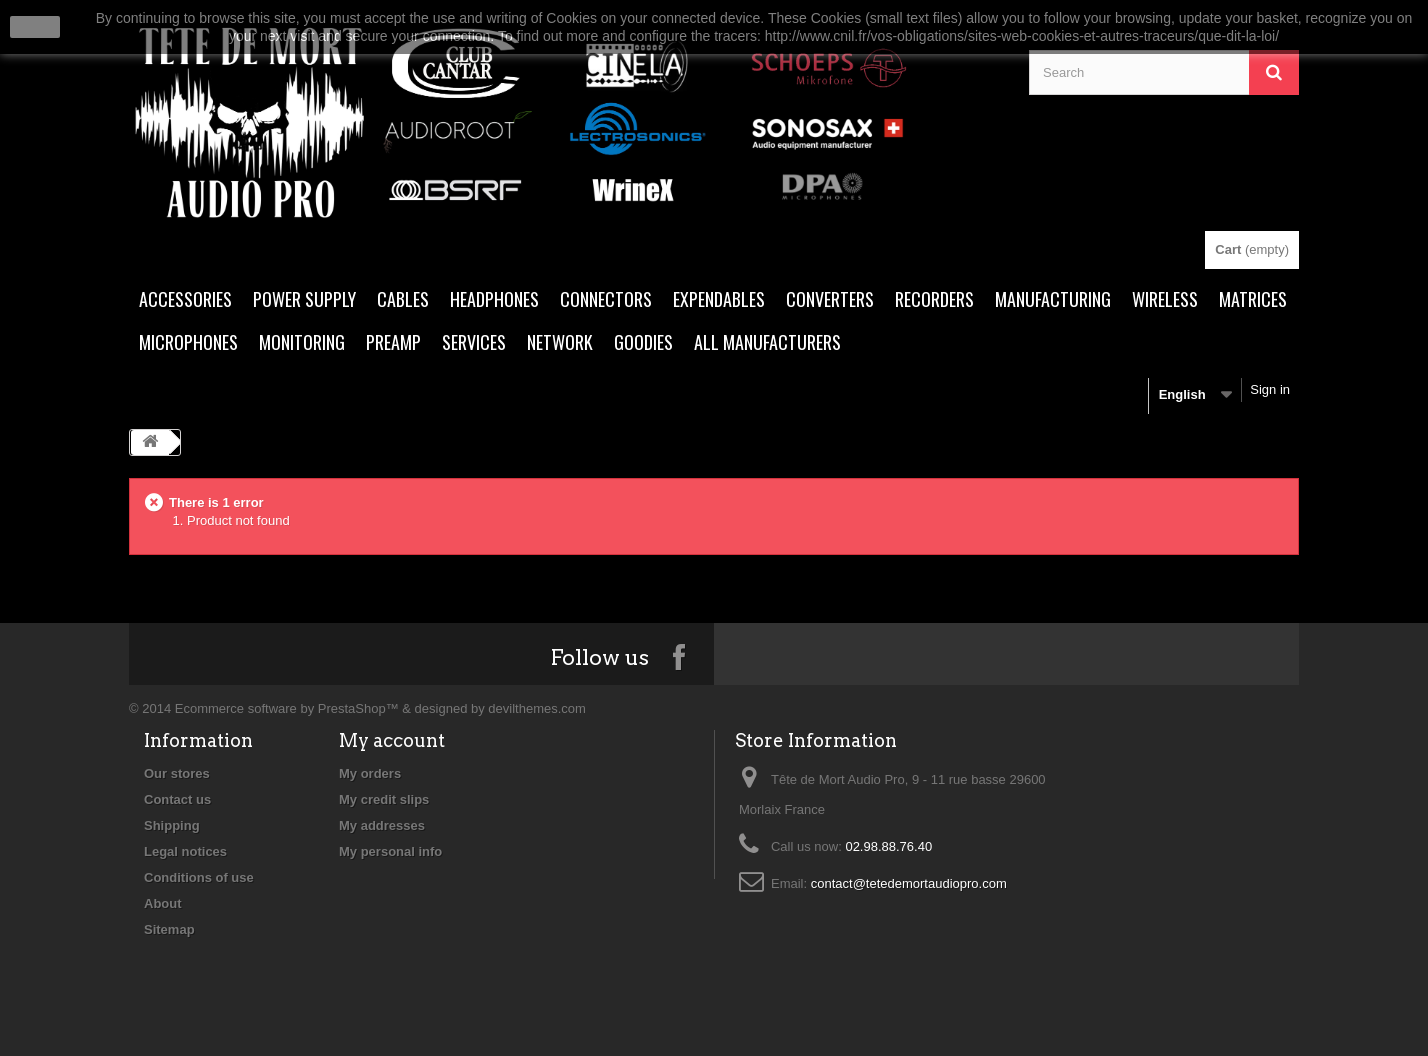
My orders (370, 773)
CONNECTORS (606, 299)
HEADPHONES (494, 299)
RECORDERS (934, 299)
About (163, 903)
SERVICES (474, 342)
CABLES (403, 299)
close (35, 27)
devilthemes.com (537, 708)
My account (392, 740)
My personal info (390, 851)
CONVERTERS (830, 299)
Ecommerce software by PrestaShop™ (287, 708)
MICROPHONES (188, 342)
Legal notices (185, 851)
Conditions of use (199, 877)
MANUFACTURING (1053, 299)
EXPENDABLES (719, 299)
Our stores (177, 773)
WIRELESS (1165, 299)
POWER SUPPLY (304, 299)
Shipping (172, 825)
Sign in (1270, 389)
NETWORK (560, 342)
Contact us (177, 799)
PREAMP (393, 342)
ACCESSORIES (185, 299)
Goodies (643, 342)
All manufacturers (767, 342)
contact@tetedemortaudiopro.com (909, 883)
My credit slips (384, 799)
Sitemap (169, 929)
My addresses (382, 825)
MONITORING (302, 342)
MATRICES (1253, 299)
